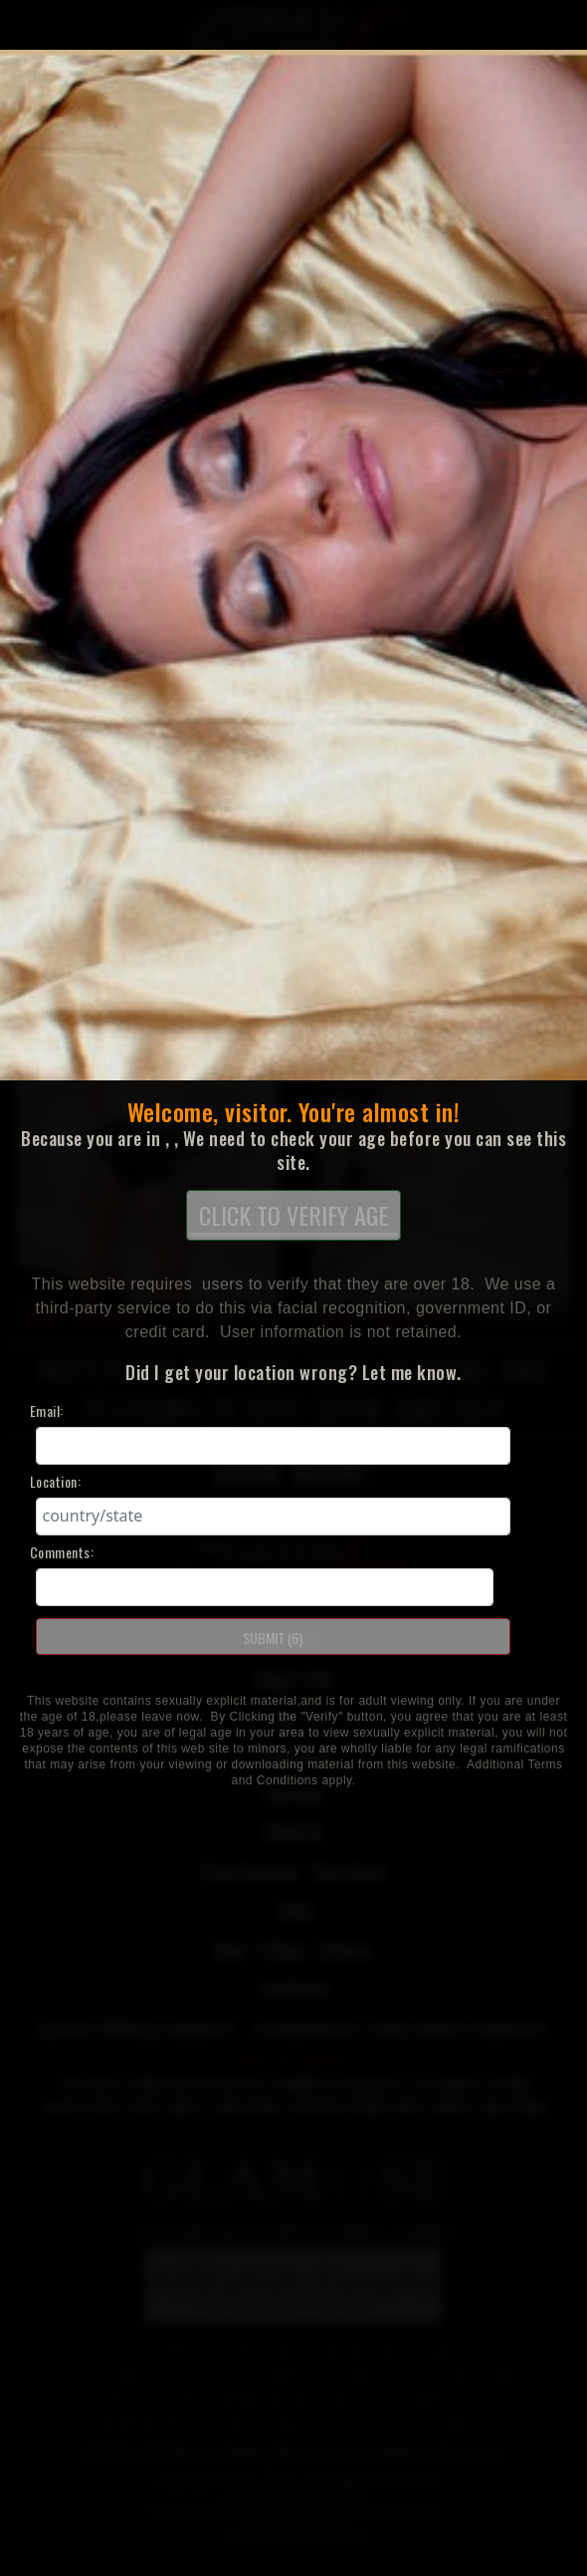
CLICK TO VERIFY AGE (293, 1217)
